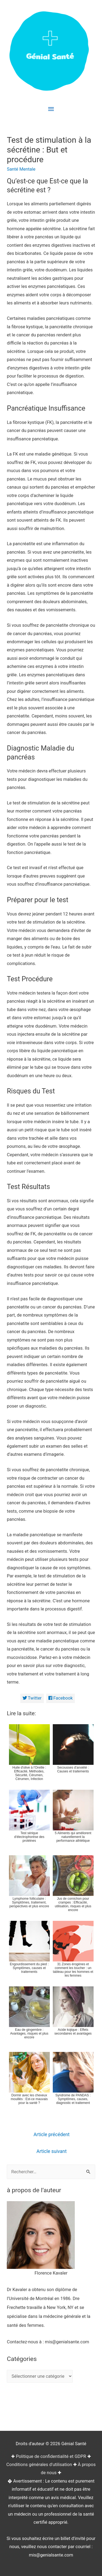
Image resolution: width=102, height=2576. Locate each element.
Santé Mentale (21, 169)
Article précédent (51, 2134)
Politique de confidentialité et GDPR (51, 2456)
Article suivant (51, 2151)
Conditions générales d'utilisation (39, 2464)
